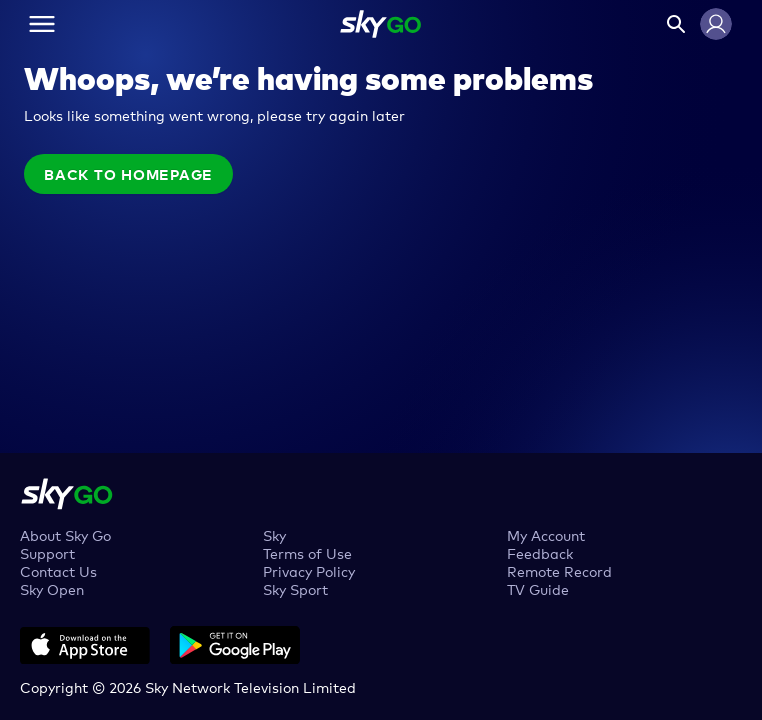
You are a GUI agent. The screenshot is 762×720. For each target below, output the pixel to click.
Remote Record (559, 570)
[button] (716, 24)
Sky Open (52, 588)
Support (47, 552)
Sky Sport (295, 588)
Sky (274, 534)
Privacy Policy (309, 570)
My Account (546, 534)
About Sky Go (65, 534)
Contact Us (58, 570)
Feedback (540, 552)
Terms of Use (307, 552)
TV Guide (538, 588)
